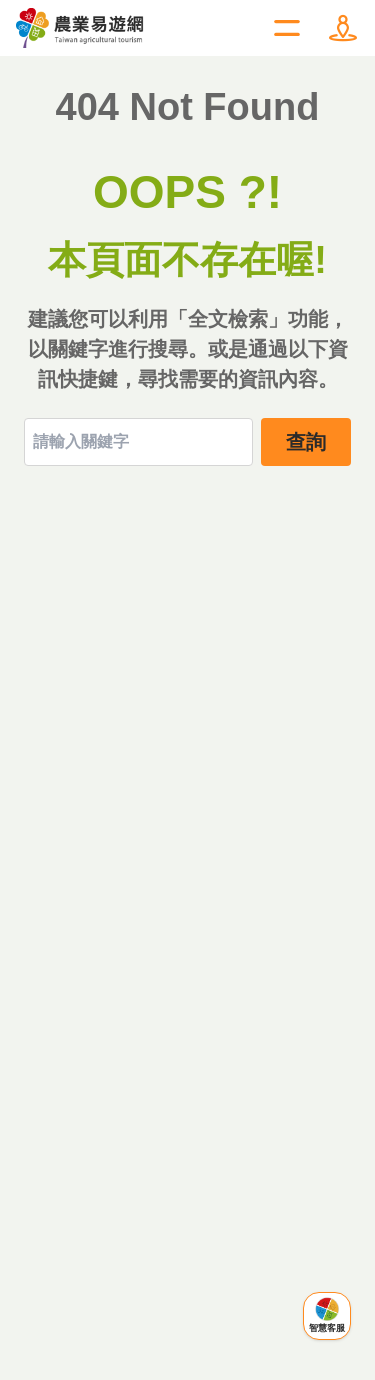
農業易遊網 (80, 28)
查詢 (306, 442)
